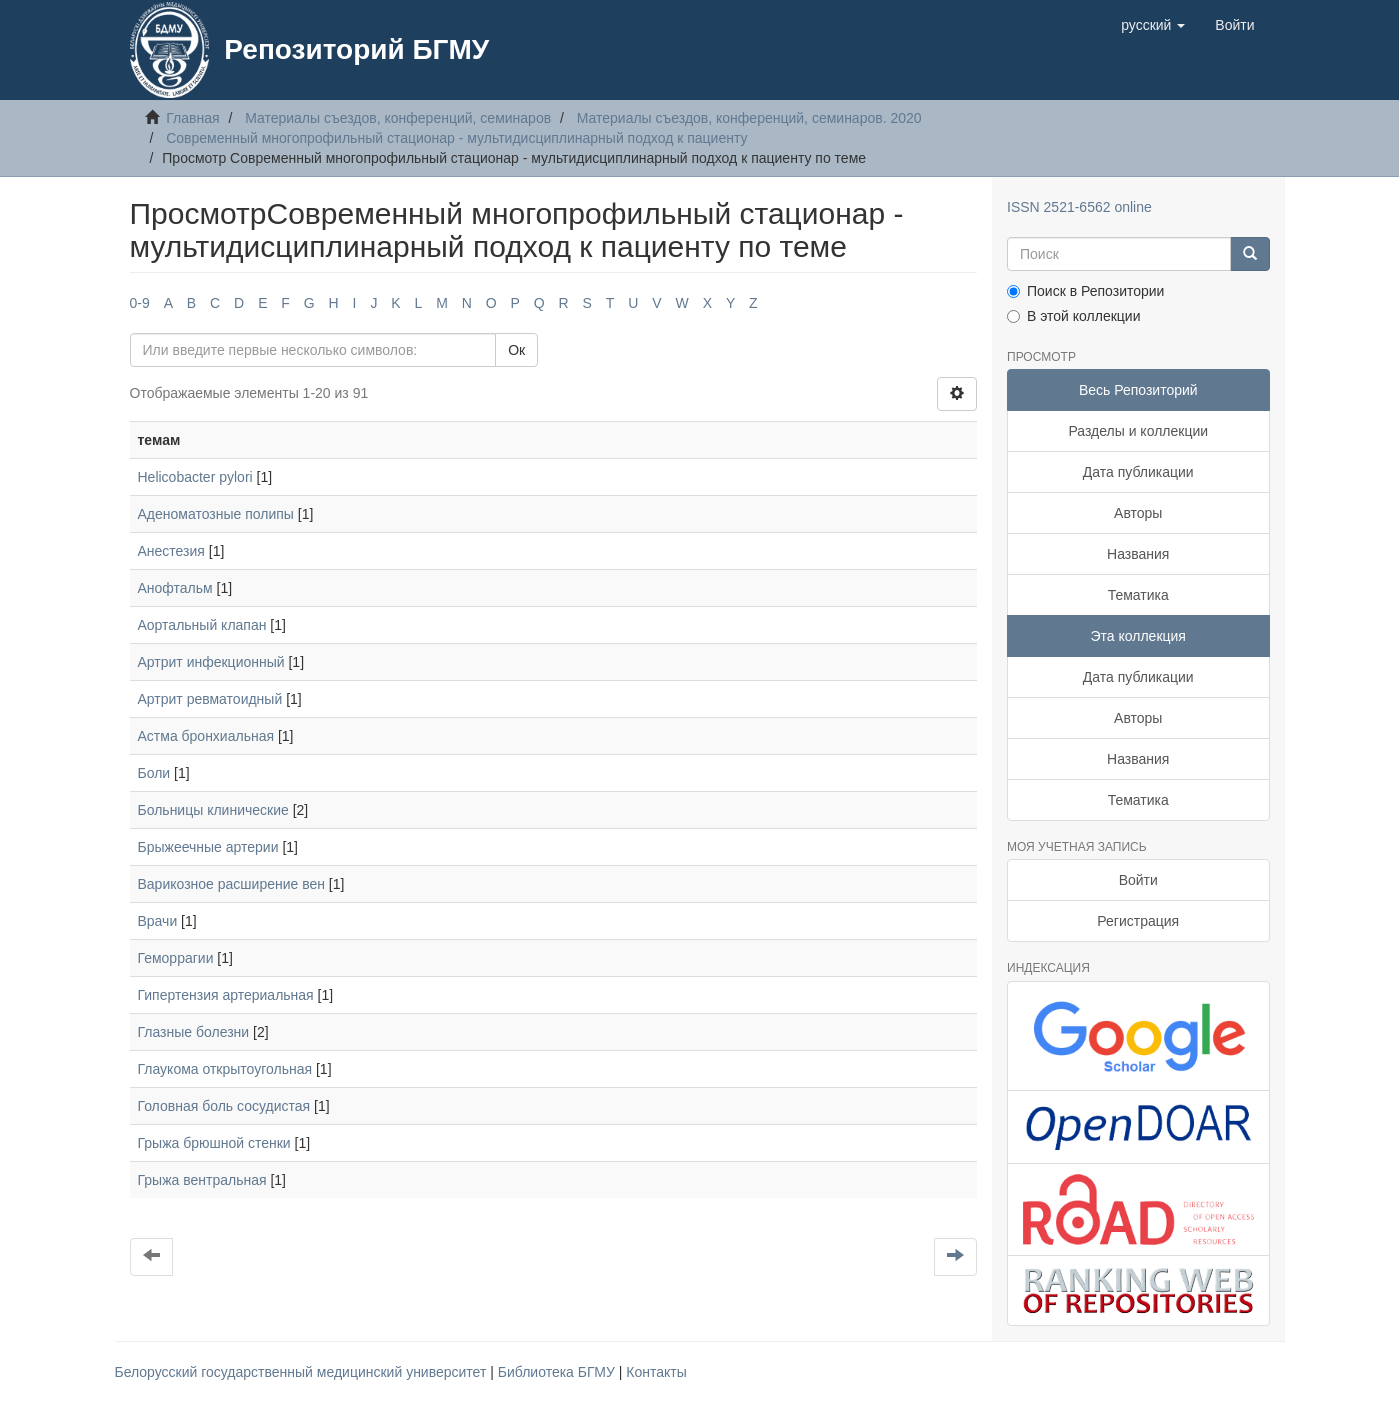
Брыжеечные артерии (208, 847)
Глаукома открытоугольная (225, 1069)
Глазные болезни (194, 1032)
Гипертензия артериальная (226, 995)
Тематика (1138, 595)
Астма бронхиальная (206, 736)
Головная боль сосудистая (224, 1106)
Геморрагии (176, 958)
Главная (192, 118)
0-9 (140, 303)
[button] (1153, 25)
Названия (1138, 554)
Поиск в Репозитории (1085, 291)
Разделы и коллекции (1138, 431)
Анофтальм (175, 588)
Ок (516, 350)
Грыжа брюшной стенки (214, 1143)
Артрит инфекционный (211, 662)
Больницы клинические (213, 810)
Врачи (158, 921)
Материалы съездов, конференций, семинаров (398, 118)
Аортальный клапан (202, 625)
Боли (154, 773)
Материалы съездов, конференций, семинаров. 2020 (749, 118)
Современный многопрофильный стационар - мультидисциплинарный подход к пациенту (456, 138)
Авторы (1138, 513)
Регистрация (1138, 921)
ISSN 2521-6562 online (1079, 207)
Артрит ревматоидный (210, 699)
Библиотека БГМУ (558, 1372)
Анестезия (171, 551)
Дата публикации (1138, 472)
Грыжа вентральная (202, 1180)
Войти (1138, 880)
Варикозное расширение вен (231, 884)
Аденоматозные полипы (216, 514)
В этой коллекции (1073, 316)
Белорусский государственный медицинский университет (303, 1372)
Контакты (656, 1372)
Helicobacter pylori (195, 477)
